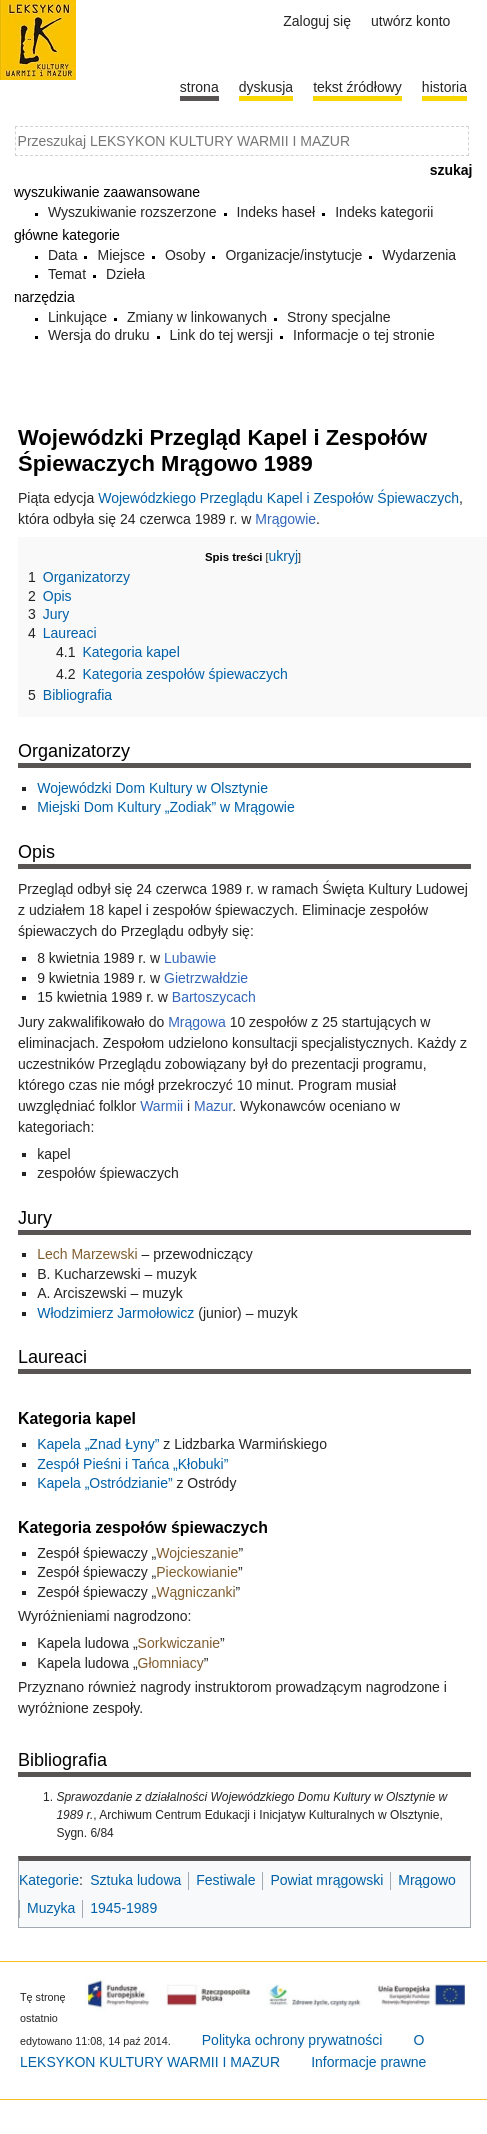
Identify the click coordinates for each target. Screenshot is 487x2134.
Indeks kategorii (384, 212)
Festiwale (225, 1880)
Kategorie (49, 1880)
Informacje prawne (368, 2062)
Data (63, 255)
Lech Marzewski (87, 1254)
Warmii (161, 1106)
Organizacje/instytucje (293, 255)
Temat (67, 274)
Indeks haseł (276, 212)
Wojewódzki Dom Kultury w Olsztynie (152, 788)
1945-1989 (123, 1908)
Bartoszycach (214, 997)
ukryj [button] (283, 556)
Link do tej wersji (222, 335)
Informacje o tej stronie (364, 335)
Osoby (185, 255)
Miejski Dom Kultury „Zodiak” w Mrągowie (166, 807)
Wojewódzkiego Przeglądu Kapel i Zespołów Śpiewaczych (278, 498)
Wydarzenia (419, 255)
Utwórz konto (410, 21)
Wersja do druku (99, 335)
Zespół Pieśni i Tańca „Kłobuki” (132, 1464)
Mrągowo (427, 1880)
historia (444, 87)
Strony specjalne (339, 317)
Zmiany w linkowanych (197, 317)
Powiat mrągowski (326, 1880)
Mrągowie (285, 519)
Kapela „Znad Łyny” (98, 1444)
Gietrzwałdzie (206, 978)
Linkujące (77, 317)
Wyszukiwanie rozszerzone (132, 212)
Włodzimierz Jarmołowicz (115, 1313)
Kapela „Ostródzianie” (104, 1483)
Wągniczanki (195, 1592)
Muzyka (51, 1908)
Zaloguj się (317, 21)
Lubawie (190, 958)
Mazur (213, 1106)
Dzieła (125, 274)
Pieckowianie (197, 1572)
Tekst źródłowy (357, 87)
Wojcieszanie (197, 1553)
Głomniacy (171, 1663)
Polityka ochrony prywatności (292, 2040)
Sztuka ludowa (135, 1880)
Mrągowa (197, 1022)
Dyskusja (266, 87)
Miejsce (120, 255)
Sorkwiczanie (179, 1643)
